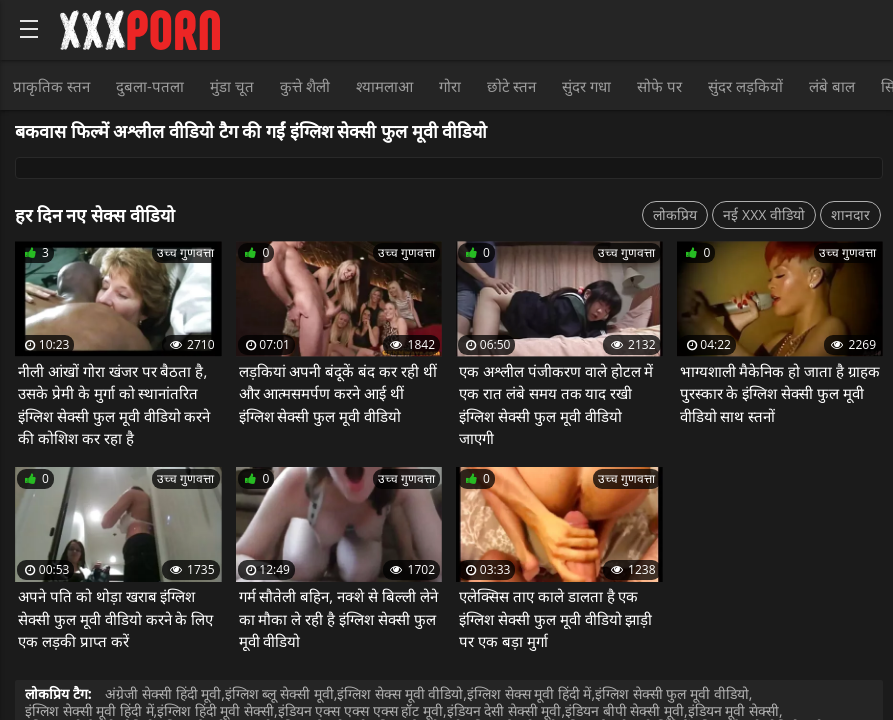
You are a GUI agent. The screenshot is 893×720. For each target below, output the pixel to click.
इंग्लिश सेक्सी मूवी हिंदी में (89, 710)
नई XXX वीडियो (764, 214)
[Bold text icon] (29, 29)
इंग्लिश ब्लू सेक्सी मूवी (279, 693)
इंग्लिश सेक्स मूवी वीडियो (400, 693)
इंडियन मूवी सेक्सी (733, 710)
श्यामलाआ (384, 86)
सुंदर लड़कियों (745, 86)
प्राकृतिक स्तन (51, 86)
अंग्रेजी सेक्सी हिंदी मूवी (163, 693)
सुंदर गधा (586, 86)
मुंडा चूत (232, 86)
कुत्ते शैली (305, 86)
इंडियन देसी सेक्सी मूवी (504, 710)
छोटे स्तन (512, 86)
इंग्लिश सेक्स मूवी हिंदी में (529, 693)
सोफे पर (659, 86)
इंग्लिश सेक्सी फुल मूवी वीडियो (672, 693)
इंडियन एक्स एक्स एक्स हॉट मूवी (360, 710)
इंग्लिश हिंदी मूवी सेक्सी (215, 710)
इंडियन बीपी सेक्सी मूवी (624, 710)
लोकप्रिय (675, 214)
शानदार (850, 214)
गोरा (450, 86)
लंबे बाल (832, 86)
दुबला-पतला (150, 86)
